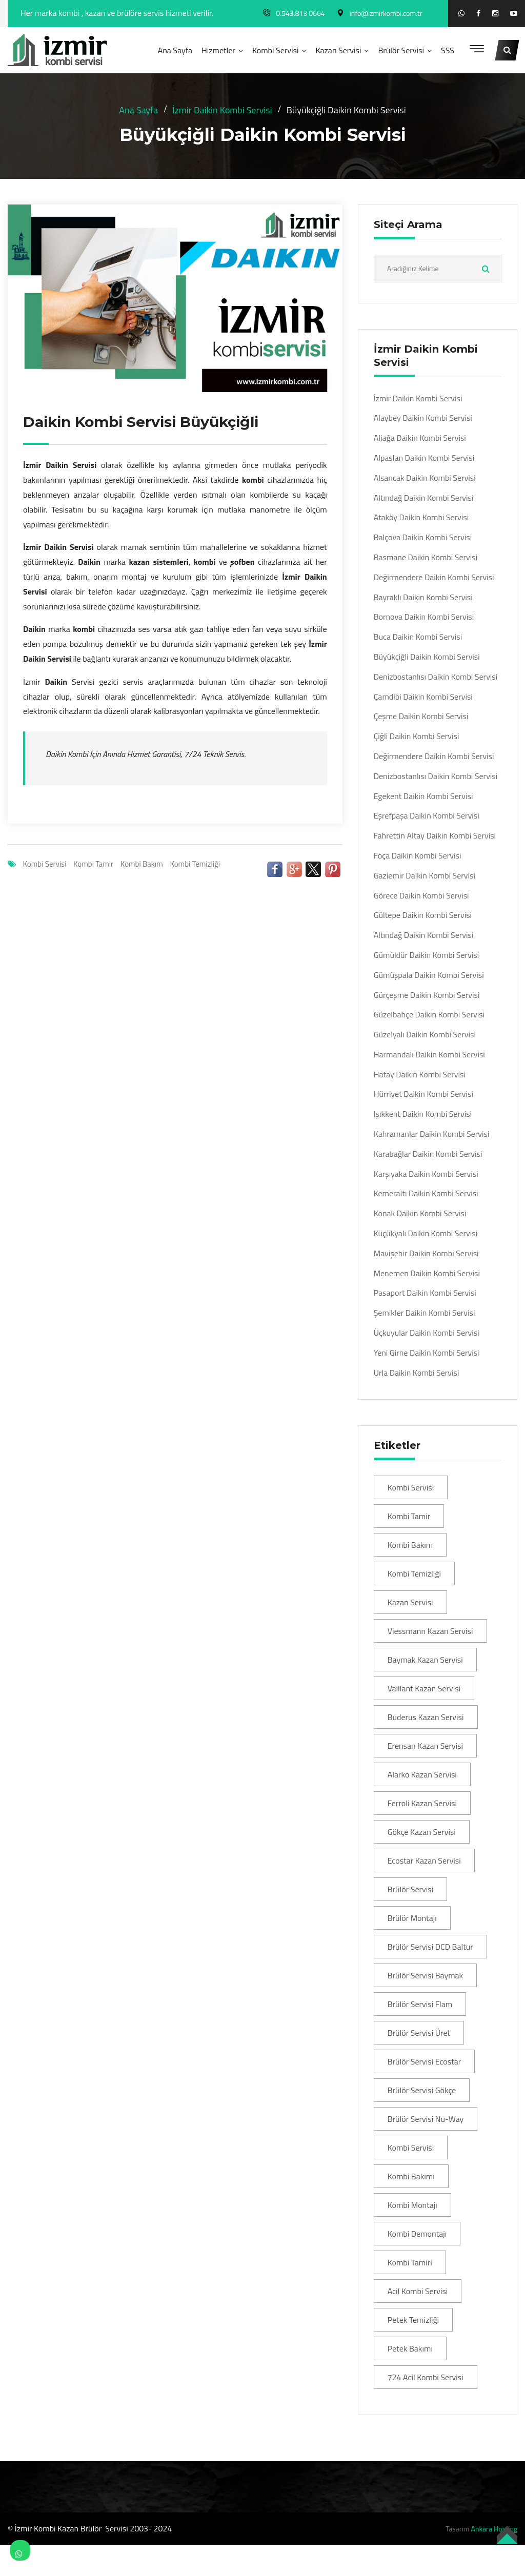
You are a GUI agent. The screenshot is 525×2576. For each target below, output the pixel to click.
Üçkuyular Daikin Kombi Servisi (426, 1333)
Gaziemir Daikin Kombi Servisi (424, 876)
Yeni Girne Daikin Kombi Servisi (426, 1353)
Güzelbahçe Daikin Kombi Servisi (429, 1014)
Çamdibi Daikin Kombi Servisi (423, 697)
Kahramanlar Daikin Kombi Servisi (432, 1134)
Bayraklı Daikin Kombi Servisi (423, 597)
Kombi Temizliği (195, 864)
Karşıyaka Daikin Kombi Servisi (426, 1174)
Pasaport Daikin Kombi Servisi (425, 1293)
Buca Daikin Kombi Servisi (418, 637)
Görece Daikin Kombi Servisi (421, 896)
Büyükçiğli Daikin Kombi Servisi (427, 657)
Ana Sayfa (175, 50)
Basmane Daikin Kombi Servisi (426, 557)
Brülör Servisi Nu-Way (426, 2119)
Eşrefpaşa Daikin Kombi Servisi (426, 816)
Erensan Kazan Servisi (425, 1746)
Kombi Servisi (275, 50)
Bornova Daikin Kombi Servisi (424, 617)
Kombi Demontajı (417, 2233)
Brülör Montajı (412, 1918)
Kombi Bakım (141, 864)
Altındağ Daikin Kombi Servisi (424, 498)
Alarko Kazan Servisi (422, 1774)
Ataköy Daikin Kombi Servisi (421, 517)
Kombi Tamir (93, 864)
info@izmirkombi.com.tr (386, 13)
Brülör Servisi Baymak (425, 1975)
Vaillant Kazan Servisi (424, 1688)
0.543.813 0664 (300, 13)
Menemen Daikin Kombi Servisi (427, 1273)
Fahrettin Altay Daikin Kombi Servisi (435, 836)
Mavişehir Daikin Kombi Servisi (426, 1253)
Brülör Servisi (401, 50)
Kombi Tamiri (410, 2262)
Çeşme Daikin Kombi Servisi (421, 716)
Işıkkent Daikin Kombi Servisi (423, 1114)
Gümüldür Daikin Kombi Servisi (426, 955)
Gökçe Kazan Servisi (422, 1832)
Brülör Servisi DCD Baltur (430, 1946)
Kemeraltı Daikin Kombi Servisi (426, 1193)
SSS (447, 50)
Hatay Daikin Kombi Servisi (420, 1074)
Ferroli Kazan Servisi (422, 1803)
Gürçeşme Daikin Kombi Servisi (427, 995)
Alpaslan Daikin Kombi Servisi (424, 458)
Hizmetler (218, 50)
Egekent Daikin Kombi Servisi (423, 796)
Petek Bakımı (410, 2348)
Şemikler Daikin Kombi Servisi (424, 1313)
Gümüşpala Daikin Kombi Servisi (429, 975)
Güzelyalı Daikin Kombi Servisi (425, 1034)
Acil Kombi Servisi (418, 2291)
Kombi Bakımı (411, 2176)
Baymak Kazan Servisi (425, 1659)
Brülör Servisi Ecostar (424, 2061)
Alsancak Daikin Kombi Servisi (425, 478)
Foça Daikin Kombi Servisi (417, 856)
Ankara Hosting (494, 2528)
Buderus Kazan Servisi (426, 1717)
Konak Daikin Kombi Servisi (420, 1213)
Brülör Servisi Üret (419, 2033)
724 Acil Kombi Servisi (425, 2377)
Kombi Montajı (412, 2205)
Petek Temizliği (413, 2320)
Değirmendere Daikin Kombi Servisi (434, 577)
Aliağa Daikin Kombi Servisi (420, 438)
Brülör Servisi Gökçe (422, 2090)
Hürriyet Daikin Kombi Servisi (423, 1094)
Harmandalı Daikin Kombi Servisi (429, 1054)
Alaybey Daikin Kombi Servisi (423, 418)
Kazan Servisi (338, 50)
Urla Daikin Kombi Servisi (416, 1373)
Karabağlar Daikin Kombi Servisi (428, 1154)
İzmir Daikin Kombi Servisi (222, 110)
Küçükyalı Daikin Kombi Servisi (426, 1233)
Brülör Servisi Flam (420, 2004)
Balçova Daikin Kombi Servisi (423, 537)
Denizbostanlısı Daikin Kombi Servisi (436, 677)
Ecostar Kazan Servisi (424, 1860)
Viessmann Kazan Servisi (430, 1631)
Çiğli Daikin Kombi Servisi (416, 736)
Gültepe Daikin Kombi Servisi (423, 915)
